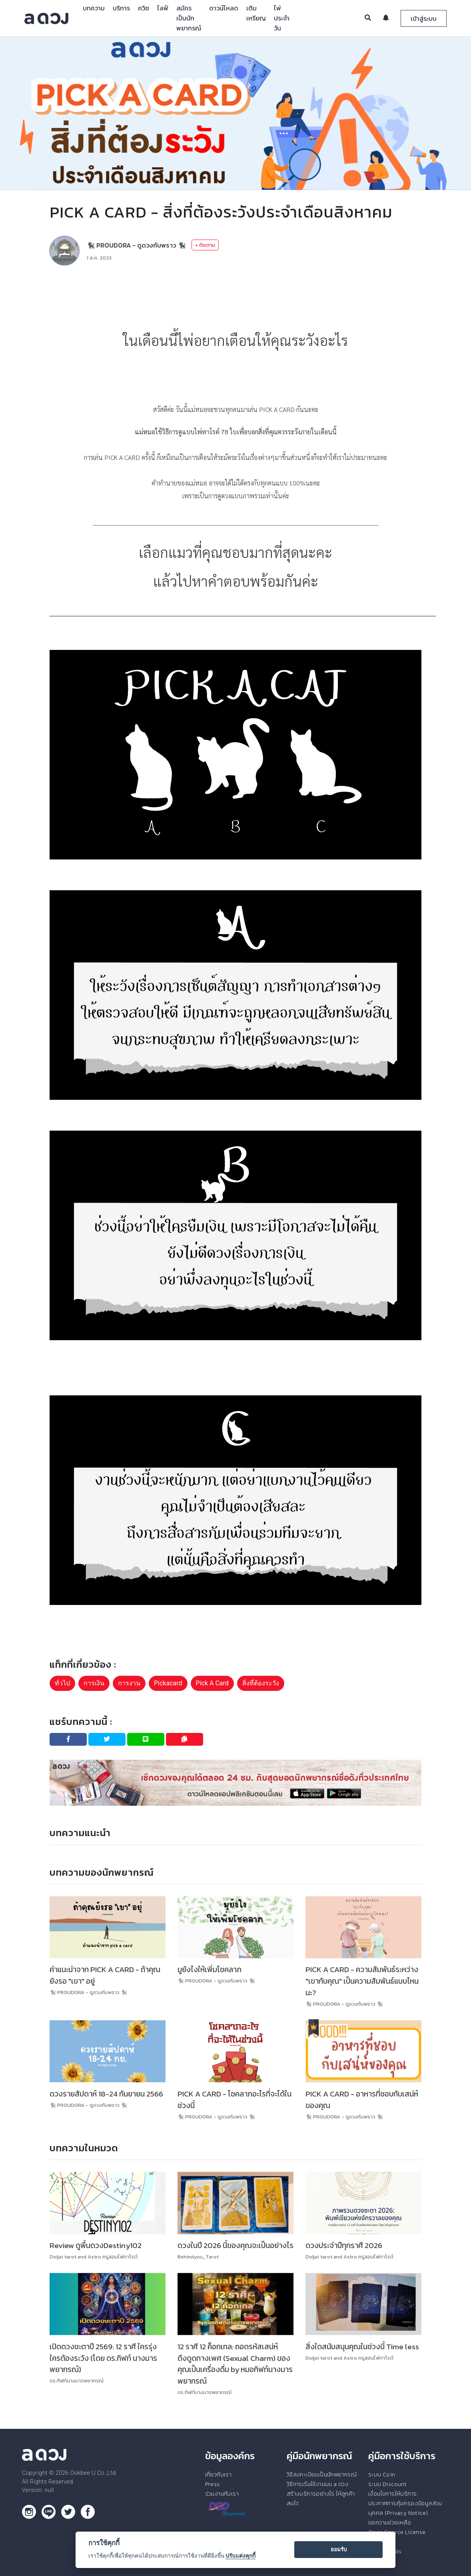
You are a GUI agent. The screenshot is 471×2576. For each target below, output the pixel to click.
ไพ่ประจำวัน (281, 18)
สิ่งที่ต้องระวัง (260, 1683)
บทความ (94, 8)
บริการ (121, 8)
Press (212, 2484)
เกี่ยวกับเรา (218, 2474)
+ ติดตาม (205, 245)
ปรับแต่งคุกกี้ (240, 2555)
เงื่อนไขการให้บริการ (392, 2493)
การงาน (129, 1683)
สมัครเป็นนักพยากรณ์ (188, 18)
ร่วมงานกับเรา (222, 2493)
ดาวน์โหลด (223, 8)
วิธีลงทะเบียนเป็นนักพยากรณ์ (322, 2474)
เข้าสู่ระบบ (424, 18)
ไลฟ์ (162, 8)
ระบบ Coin (381, 2474)
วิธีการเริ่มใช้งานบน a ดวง (317, 2484)
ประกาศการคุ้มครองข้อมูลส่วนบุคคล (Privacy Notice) (405, 2508)
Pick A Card (212, 1683)
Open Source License (397, 2532)
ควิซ (143, 8)
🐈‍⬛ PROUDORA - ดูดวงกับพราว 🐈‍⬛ (136, 245)
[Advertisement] (235, 296)
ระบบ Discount (387, 2484)
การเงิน (94, 1683)
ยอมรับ (339, 2549)
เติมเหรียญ (256, 13)
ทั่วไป (62, 1683)
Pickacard (168, 1683)
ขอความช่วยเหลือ (389, 2522)
